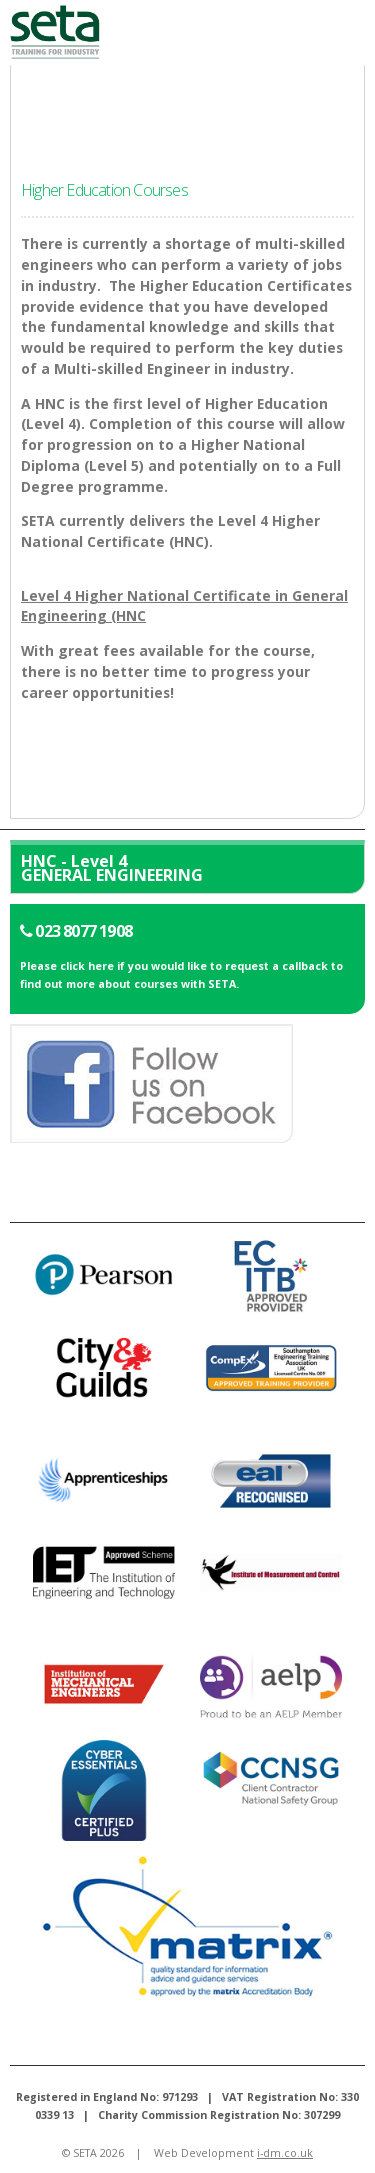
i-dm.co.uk (285, 2153)
